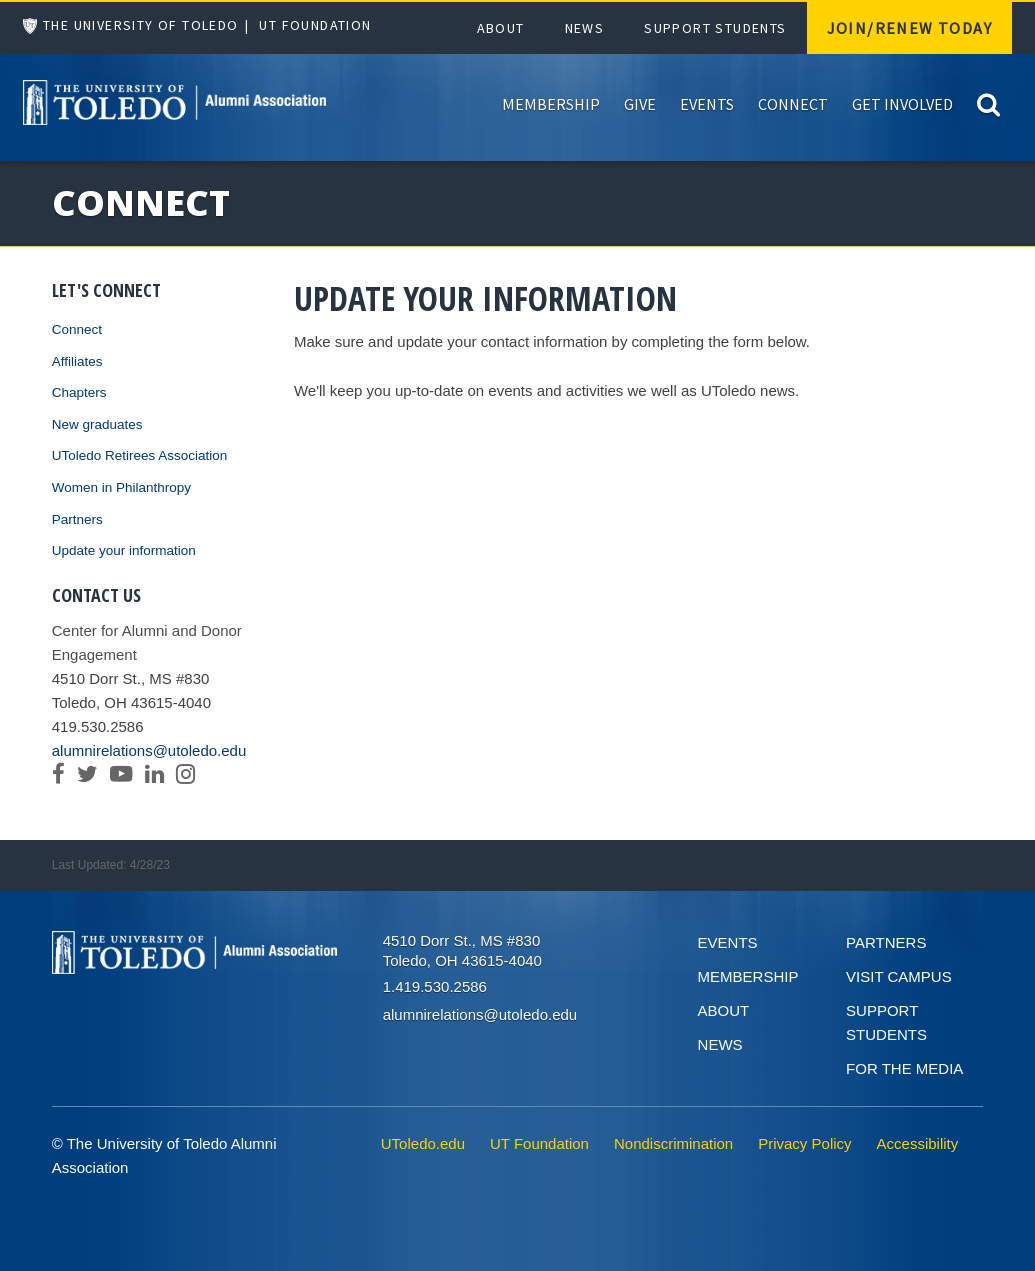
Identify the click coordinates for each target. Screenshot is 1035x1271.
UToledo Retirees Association (140, 455)
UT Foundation (315, 25)
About (501, 28)
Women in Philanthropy (121, 487)
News (585, 28)
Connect (793, 104)
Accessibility (918, 1143)
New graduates (97, 424)
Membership (551, 104)
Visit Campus (899, 976)
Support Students (715, 28)
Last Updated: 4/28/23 (111, 865)
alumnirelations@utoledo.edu (149, 750)
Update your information (124, 550)
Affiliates (77, 361)
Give (640, 104)
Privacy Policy (804, 1143)
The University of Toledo (141, 25)
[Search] (988, 103)
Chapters (79, 392)
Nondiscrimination (673, 1143)
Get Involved (902, 104)
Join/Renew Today (909, 28)
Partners (77, 519)
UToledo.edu (423, 1143)
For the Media (904, 1068)
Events (707, 104)
